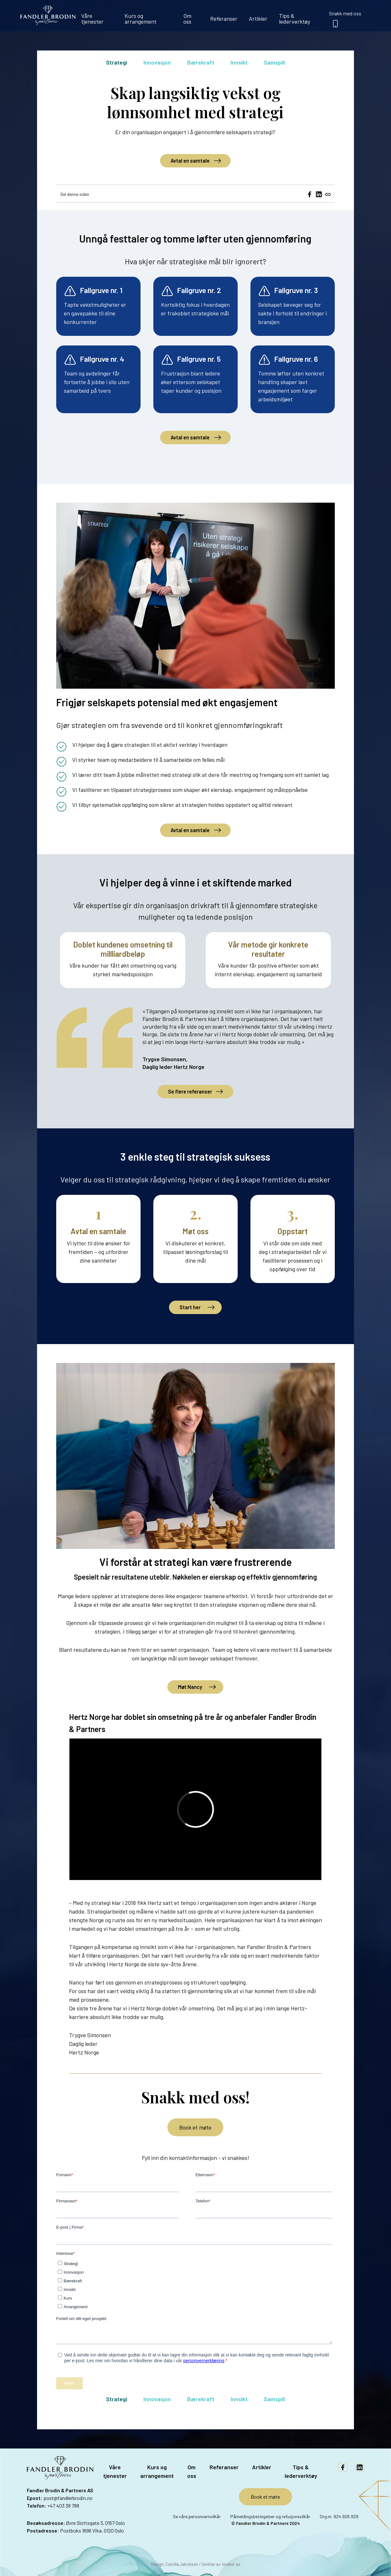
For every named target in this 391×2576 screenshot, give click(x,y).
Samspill (274, 62)
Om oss (187, 18)
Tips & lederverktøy (294, 18)
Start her (190, 1307)
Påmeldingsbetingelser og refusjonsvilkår (270, 2516)
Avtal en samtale (190, 161)
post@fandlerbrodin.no (68, 2498)
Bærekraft (200, 62)
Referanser (223, 18)
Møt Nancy (190, 1687)
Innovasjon (157, 62)
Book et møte (195, 2127)
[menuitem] (97, 16)
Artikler (258, 18)
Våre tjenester (92, 18)
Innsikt (239, 62)
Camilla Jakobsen (181, 2564)
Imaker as (231, 2564)
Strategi (116, 62)
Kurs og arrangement (141, 18)
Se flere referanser (190, 1091)
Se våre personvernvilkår (197, 2516)
